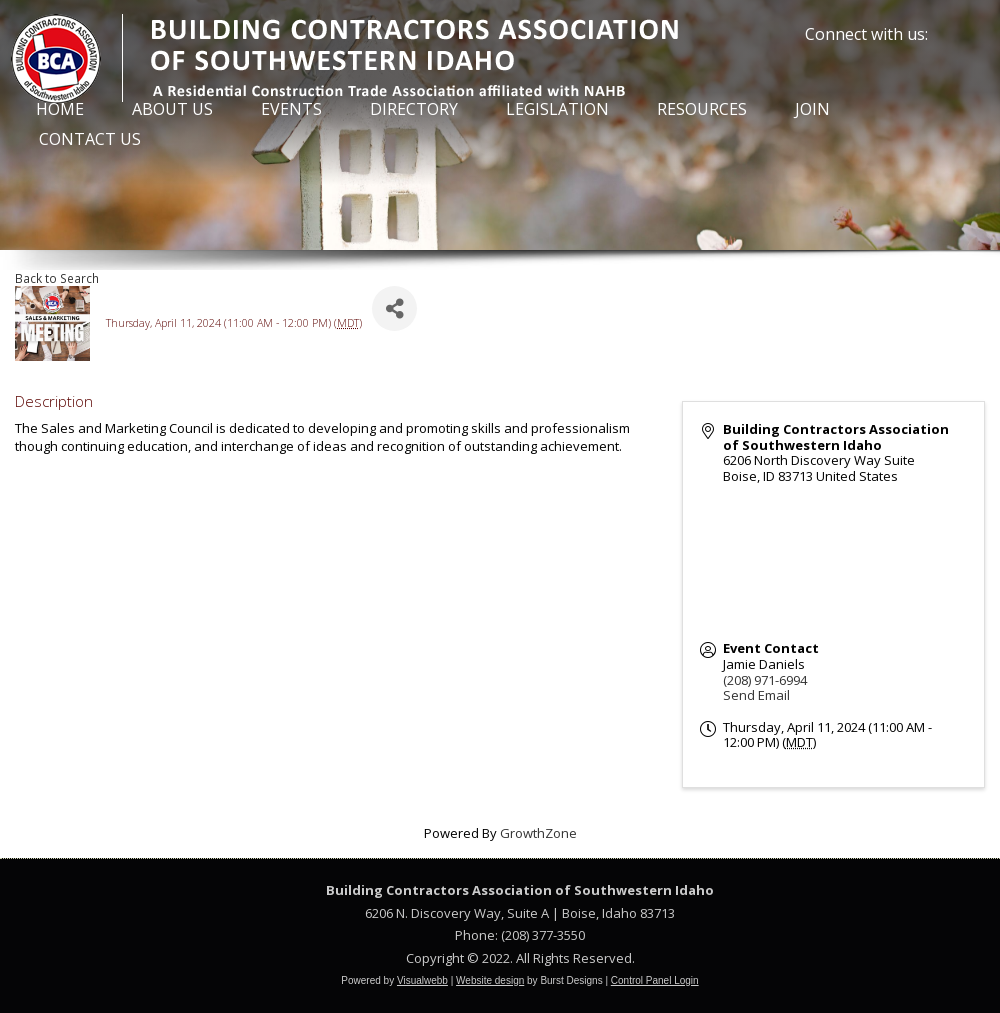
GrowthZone (538, 833)
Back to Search (57, 278)
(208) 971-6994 (765, 680)
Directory (414, 109)
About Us (172, 109)
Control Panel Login (655, 980)
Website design (490, 980)
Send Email (756, 695)
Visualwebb (422, 980)
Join (812, 109)
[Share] (394, 308)
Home (60, 109)
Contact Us (90, 139)
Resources (702, 109)
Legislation (557, 109)
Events (291, 109)
